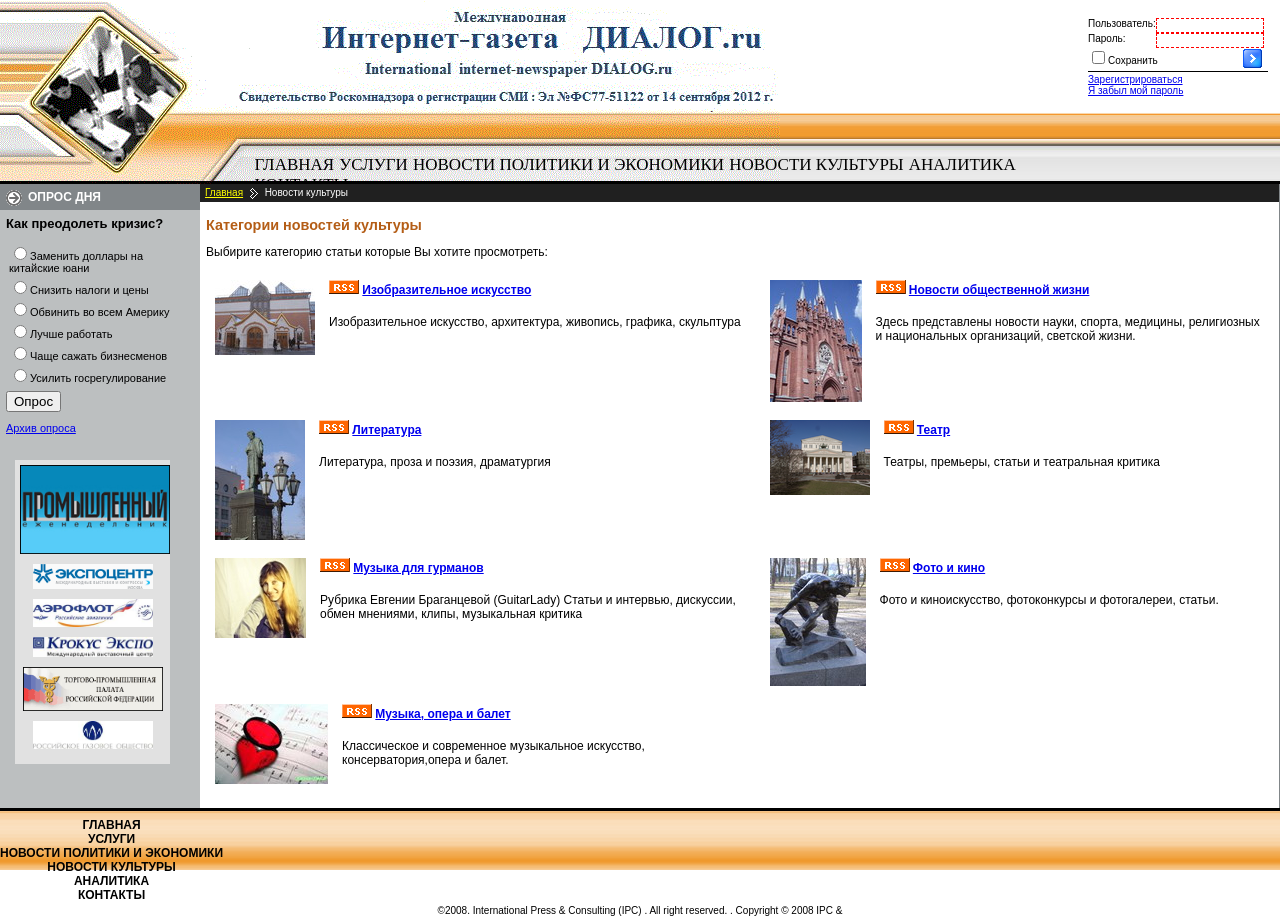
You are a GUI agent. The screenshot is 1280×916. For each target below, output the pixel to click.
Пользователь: (1122, 23)
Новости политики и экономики (568, 164)
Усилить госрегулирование (98, 378)
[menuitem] (294, 165)
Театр (933, 430)
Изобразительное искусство (446, 290)
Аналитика (962, 164)
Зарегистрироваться (1135, 79)
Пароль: (1106, 38)
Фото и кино (949, 568)
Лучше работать (71, 334)
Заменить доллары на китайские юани (76, 262)
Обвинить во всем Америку (99, 312)
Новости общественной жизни (999, 290)
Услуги (373, 164)
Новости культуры (816, 164)
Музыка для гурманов (418, 568)
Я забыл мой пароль (1135, 90)
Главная (295, 164)
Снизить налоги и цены (89, 290)
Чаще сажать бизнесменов (98, 356)
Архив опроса (41, 428)
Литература (386, 430)
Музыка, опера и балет (442, 714)
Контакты (111, 895)
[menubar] (640, 175)
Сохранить (1133, 60)
